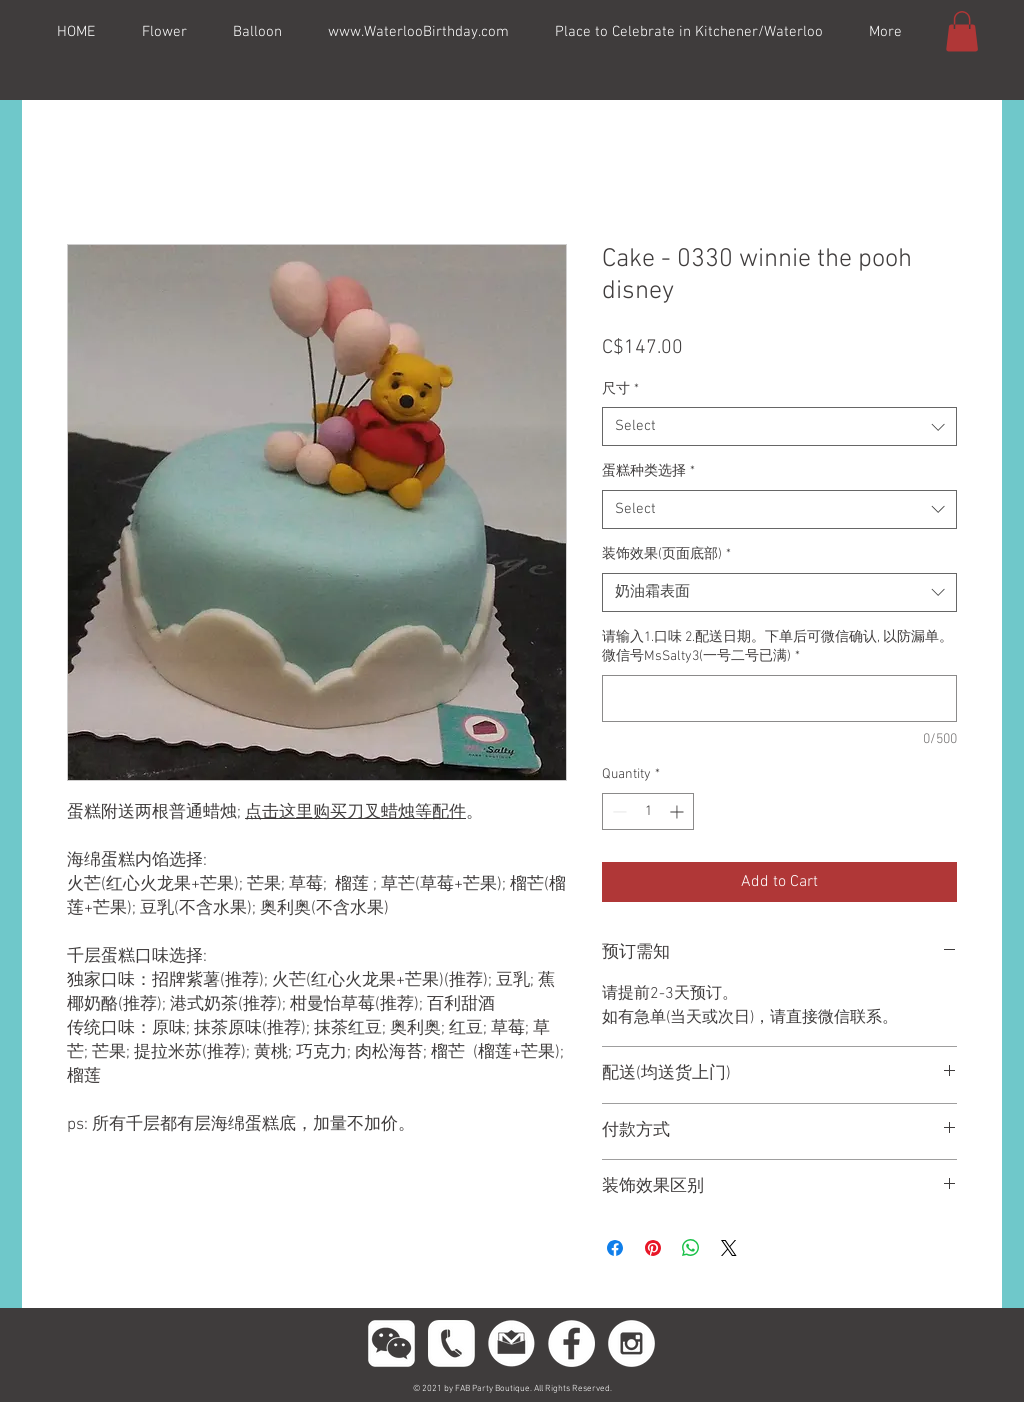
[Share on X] (729, 1248)
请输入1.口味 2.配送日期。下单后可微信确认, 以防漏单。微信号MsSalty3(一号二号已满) (777, 647)
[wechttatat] (391, 1343)
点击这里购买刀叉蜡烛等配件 (355, 813)
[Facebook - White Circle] (571, 1343)
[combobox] (779, 426)
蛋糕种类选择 (648, 471)
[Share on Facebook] (615, 1248)
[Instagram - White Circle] (631, 1343)
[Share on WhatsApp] (691, 1248)
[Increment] (678, 811)
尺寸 (620, 389)
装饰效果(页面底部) (666, 554)
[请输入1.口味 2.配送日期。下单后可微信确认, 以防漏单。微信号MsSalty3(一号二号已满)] (779, 698)
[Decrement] (617, 811)
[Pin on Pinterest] (653, 1248)
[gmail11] (511, 1343)
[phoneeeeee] (451, 1343)
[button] (962, 31)
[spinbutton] (648, 811)
